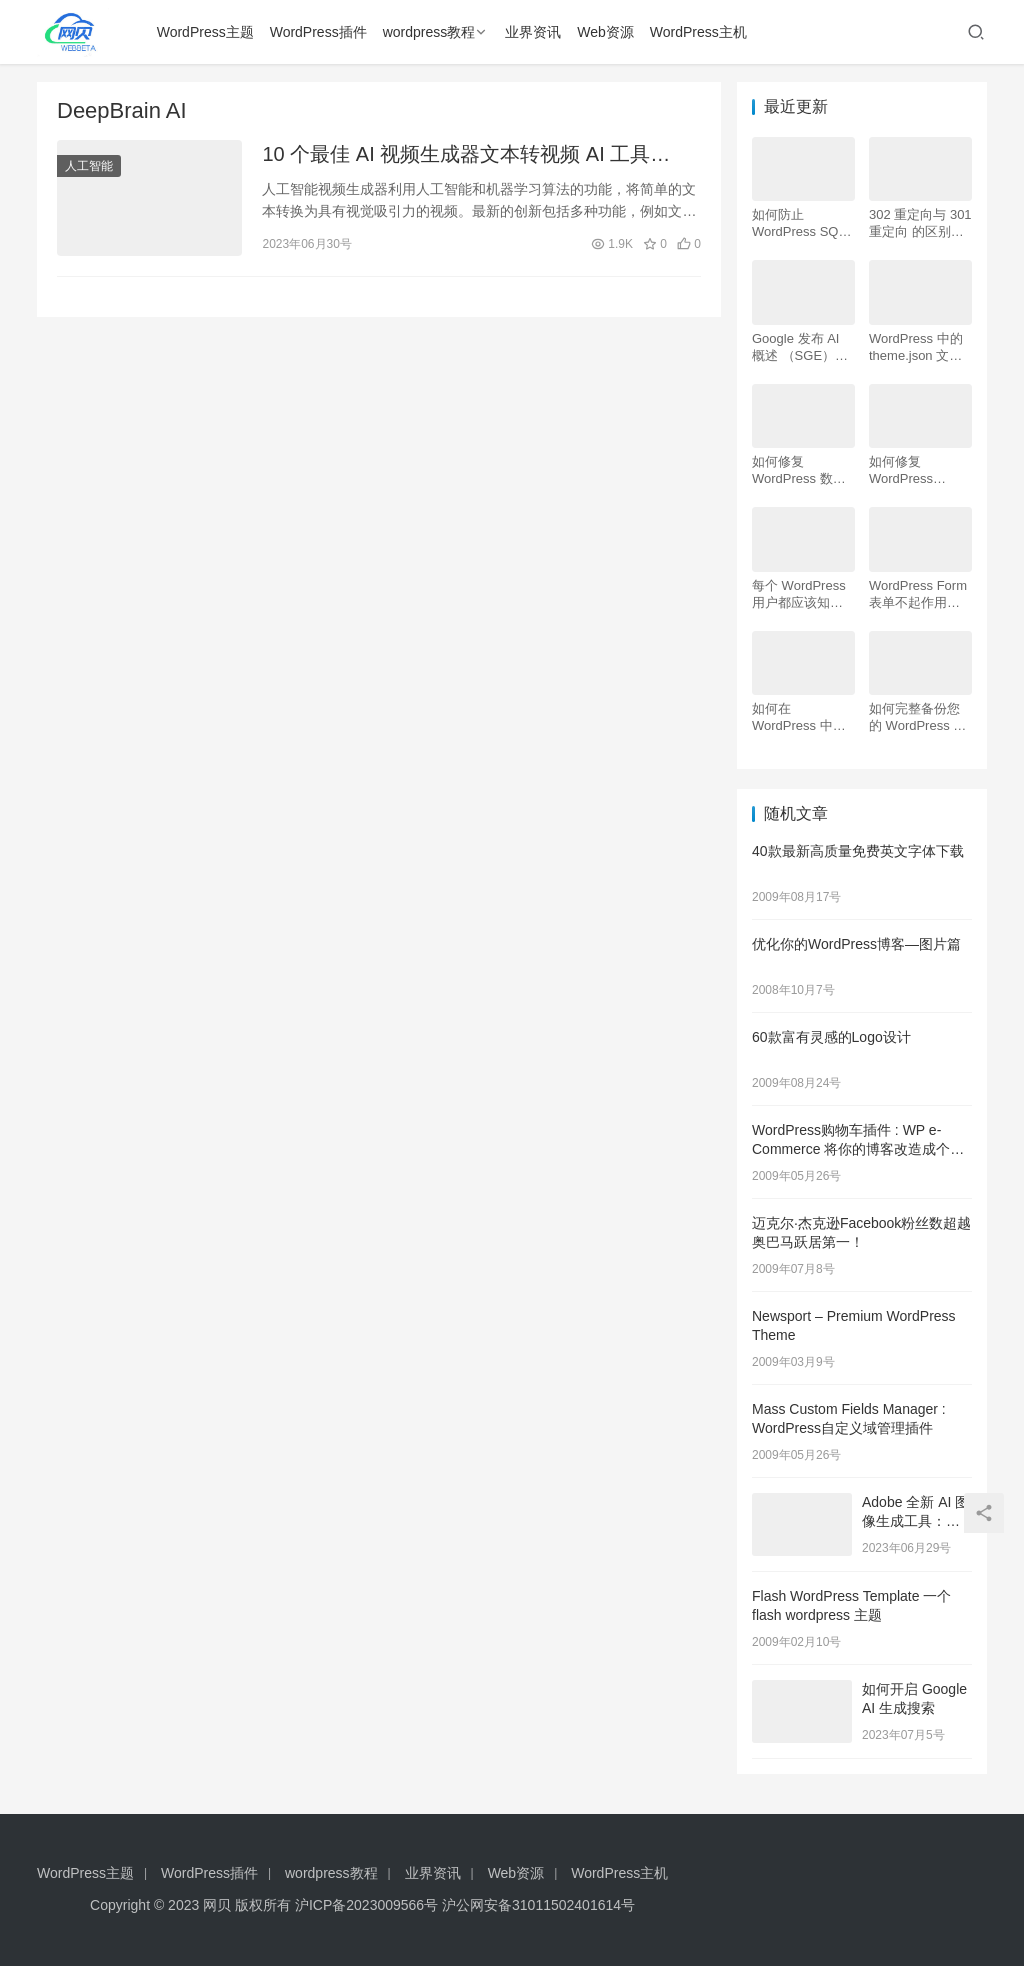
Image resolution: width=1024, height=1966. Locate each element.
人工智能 (89, 166)
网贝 (217, 1905)
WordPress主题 (205, 32)
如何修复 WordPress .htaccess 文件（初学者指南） (914, 470)
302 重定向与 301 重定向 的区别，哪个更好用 (920, 223)
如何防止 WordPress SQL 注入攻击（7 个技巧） (803, 223)
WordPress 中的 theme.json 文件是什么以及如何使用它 (916, 347)
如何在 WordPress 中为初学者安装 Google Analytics (800, 717)
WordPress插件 (318, 32)
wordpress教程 (429, 32)
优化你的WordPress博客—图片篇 (856, 944)
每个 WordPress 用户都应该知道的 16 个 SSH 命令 (799, 594)
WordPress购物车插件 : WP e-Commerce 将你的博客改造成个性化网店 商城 (858, 1149)
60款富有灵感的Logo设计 (831, 1037)
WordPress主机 (698, 32)
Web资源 (605, 32)
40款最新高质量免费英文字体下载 (858, 851)
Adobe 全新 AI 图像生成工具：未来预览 (915, 1521)
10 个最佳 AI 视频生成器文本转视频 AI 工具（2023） (456, 155)
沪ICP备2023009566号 (368, 1905)
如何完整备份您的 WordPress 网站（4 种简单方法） (917, 717)
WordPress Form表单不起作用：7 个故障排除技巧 (918, 594)
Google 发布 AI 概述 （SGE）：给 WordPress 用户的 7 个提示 (800, 347)
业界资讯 (533, 32)
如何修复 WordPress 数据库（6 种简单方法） (799, 470)
